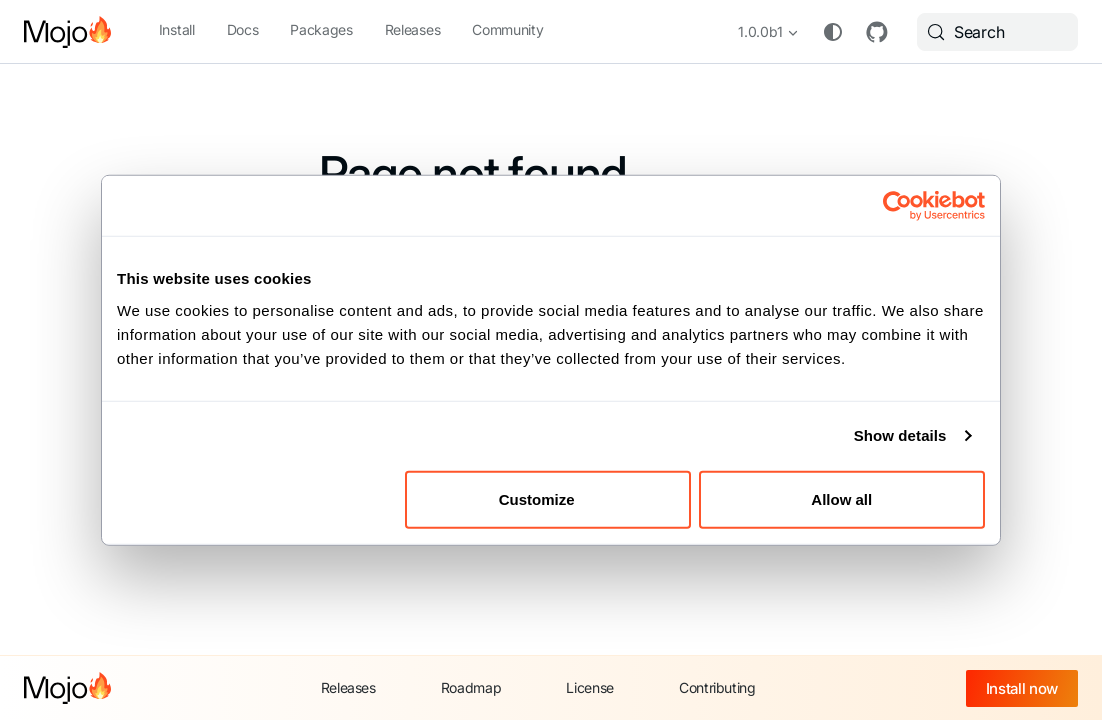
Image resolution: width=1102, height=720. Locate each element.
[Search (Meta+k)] (997, 32)
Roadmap (471, 687)
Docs (243, 29)
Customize (549, 498)
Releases (412, 29)
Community (507, 29)
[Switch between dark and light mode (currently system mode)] (833, 32)
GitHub (877, 32)
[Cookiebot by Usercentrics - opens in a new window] (897, 206)
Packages (321, 29)
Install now (1022, 688)
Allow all (841, 498)
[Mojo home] (67, 688)
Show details (900, 435)
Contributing (717, 687)
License (590, 687)
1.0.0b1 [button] (760, 31)
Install (177, 29)
